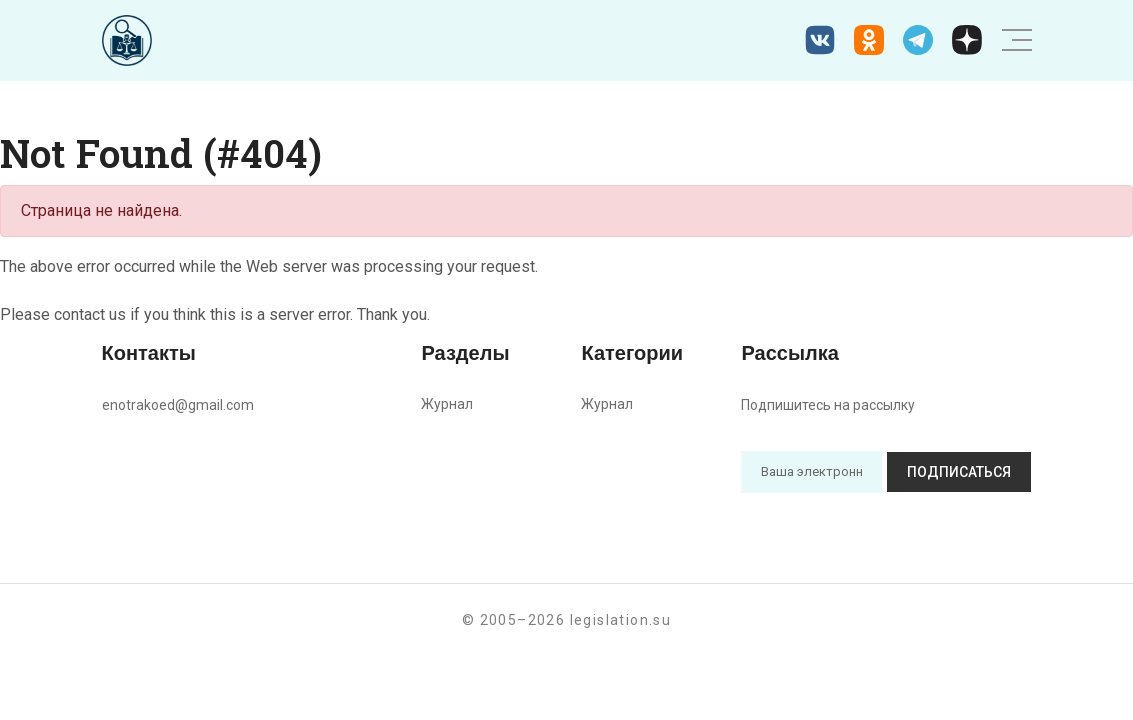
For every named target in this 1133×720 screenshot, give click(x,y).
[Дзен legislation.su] (967, 40)
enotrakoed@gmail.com (178, 405)
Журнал (447, 404)
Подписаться (959, 472)
